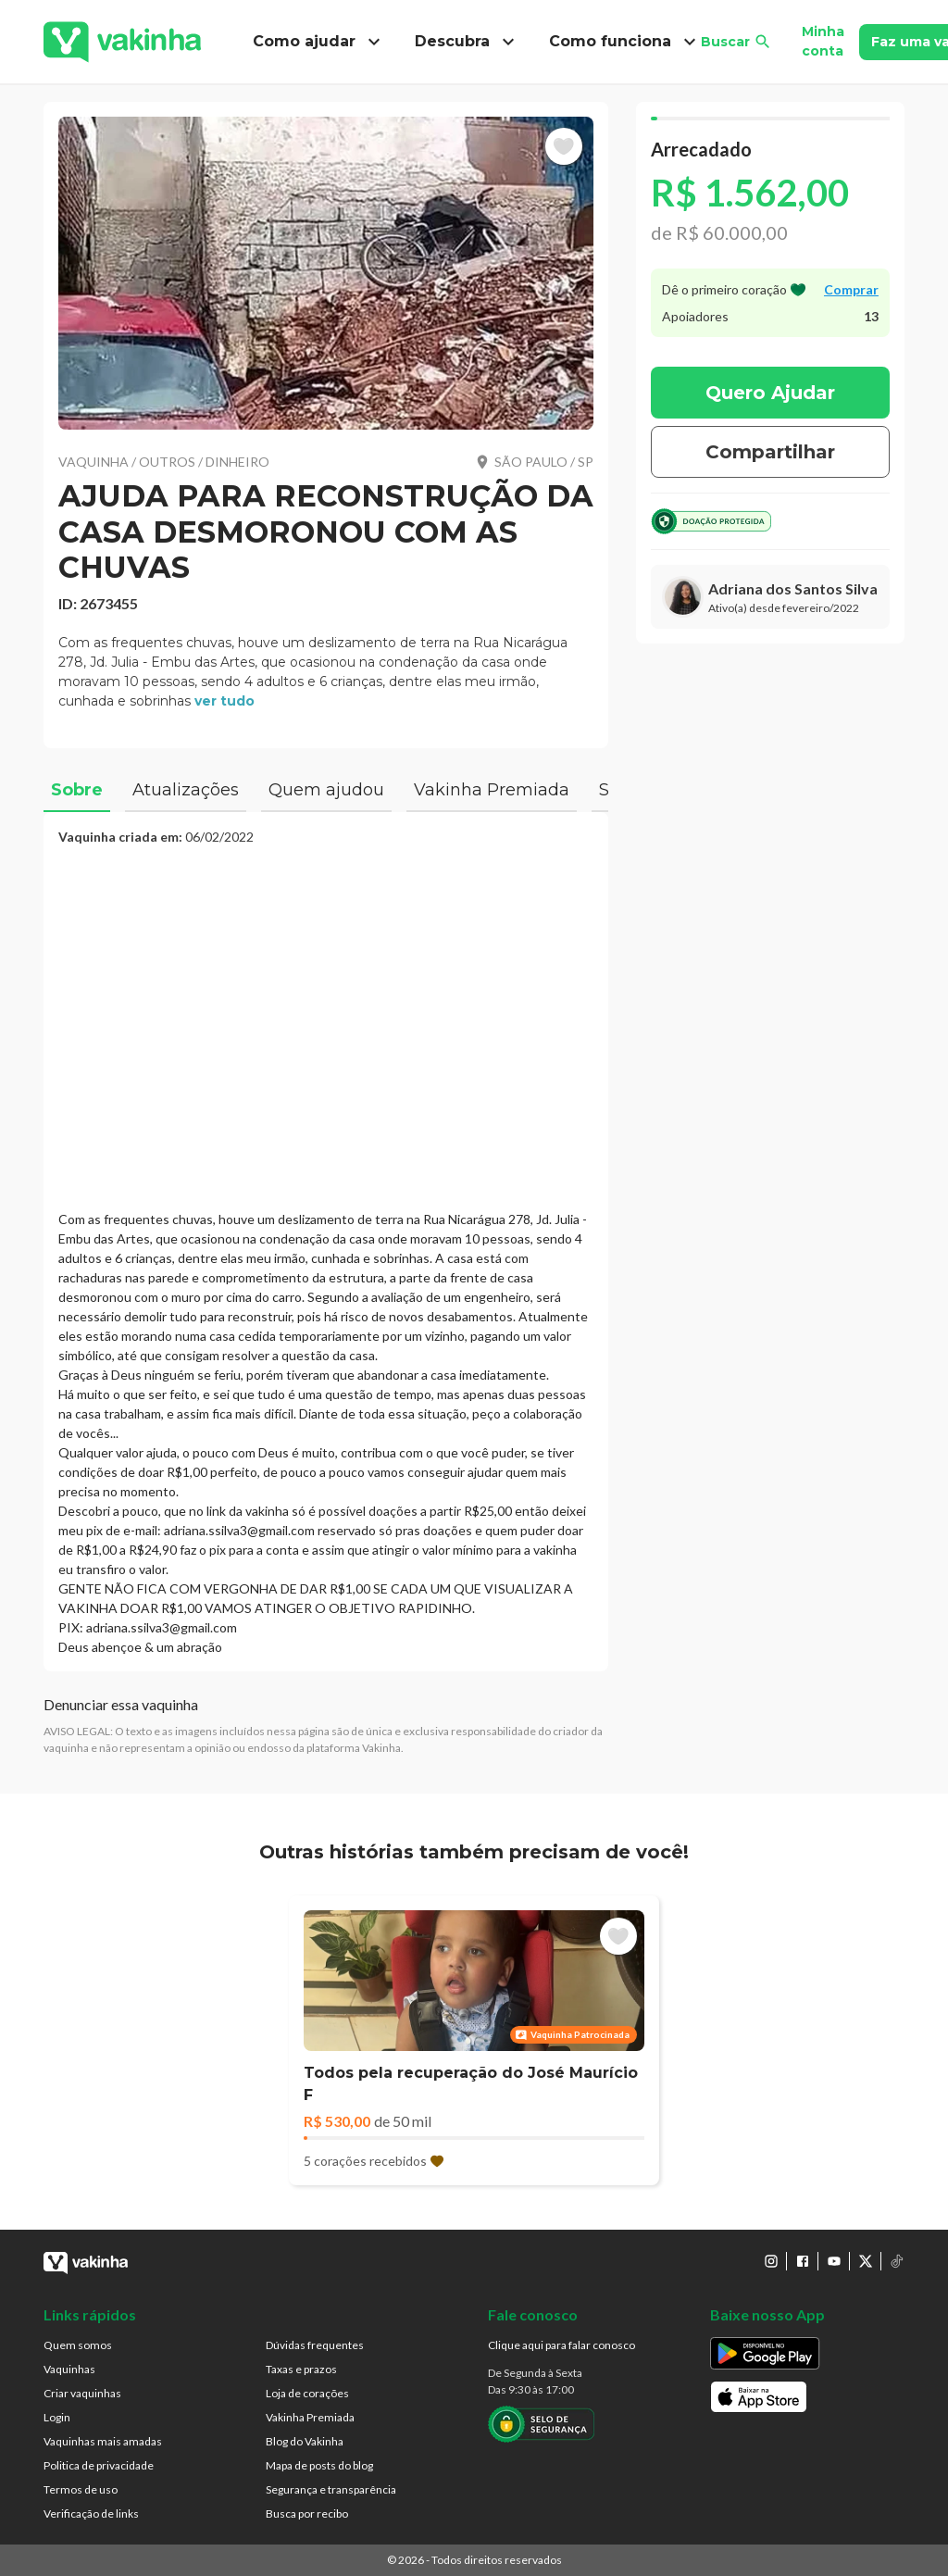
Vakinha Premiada (310, 2417)
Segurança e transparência (331, 2489)
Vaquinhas (69, 2369)
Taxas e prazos (301, 2369)
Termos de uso (81, 2489)
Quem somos (78, 2345)
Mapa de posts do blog (319, 2465)
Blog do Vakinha (304, 2441)
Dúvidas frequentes (315, 2345)
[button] (325, 273)
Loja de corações (307, 2393)
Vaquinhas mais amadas (103, 2441)
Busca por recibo (307, 2513)
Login (57, 2417)
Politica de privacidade (99, 2465)
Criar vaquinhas (82, 2393)
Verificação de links (91, 2513)
